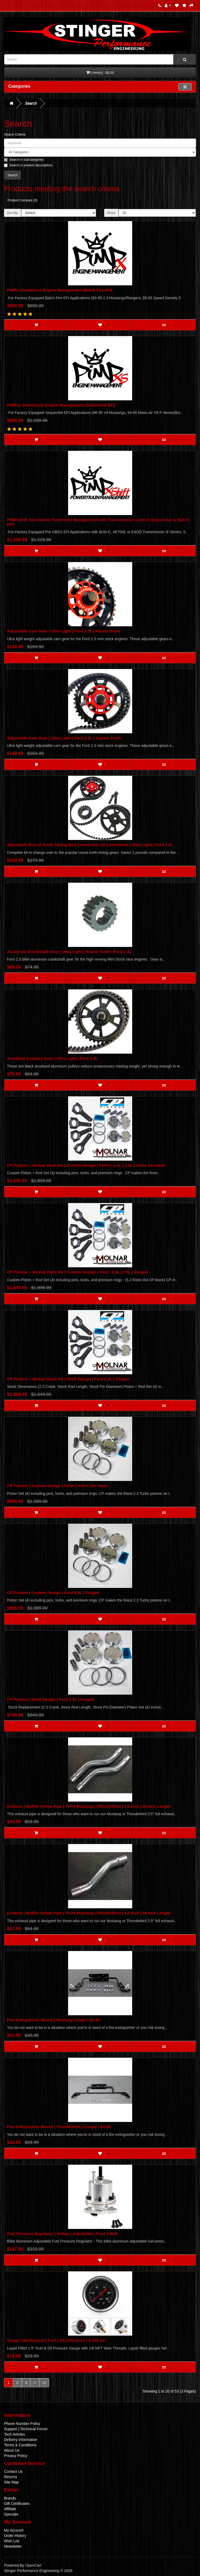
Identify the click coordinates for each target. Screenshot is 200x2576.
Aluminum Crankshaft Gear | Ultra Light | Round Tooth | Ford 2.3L (69, 951)
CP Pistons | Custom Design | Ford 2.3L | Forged (53, 1592)
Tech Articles (14, 2434)
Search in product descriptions (28, 165)
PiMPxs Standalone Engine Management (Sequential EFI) (61, 405)
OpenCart (33, 2565)
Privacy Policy (15, 2456)
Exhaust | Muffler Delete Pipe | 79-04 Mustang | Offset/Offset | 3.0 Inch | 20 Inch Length (89, 1913)
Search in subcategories (24, 160)
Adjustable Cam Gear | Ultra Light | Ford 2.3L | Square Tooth (64, 738)
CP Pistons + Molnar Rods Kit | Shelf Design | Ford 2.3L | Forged (68, 1379)
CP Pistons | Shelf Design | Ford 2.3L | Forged (50, 1699)
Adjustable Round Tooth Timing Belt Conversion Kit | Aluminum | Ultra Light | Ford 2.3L (90, 844)
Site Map (11, 2482)
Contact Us (13, 2471)
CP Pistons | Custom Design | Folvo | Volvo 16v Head (57, 1485)
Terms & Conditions (20, 2445)
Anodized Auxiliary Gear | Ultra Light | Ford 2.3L (52, 1058)
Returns (10, 2477)
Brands (10, 2498)
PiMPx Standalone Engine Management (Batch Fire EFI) (59, 290)
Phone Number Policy (22, 2423)
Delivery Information (20, 2439)
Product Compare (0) (22, 200)
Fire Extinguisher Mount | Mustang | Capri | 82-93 (53, 2020)
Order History (15, 2535)
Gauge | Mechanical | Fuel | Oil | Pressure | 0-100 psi (56, 2340)
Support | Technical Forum (26, 2429)
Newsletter (13, 2546)
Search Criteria (14, 134)
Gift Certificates (17, 2503)
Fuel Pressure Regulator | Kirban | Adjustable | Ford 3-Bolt (62, 2233)
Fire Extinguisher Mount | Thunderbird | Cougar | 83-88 (59, 2126)
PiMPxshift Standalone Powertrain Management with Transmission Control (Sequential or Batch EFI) (98, 522)
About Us (11, 2450)
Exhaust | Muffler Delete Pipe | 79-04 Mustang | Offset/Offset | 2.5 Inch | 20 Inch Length (89, 1806)
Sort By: (12, 213)
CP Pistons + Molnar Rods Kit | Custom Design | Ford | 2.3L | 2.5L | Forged (77, 1272)
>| (44, 2383)
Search (31, 103)
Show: (111, 213)
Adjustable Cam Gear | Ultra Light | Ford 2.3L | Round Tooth (63, 631)
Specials (11, 2514)
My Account (13, 2530)
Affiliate (10, 2509)
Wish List (11, 2541)
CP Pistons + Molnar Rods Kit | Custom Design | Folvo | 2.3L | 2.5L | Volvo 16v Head (86, 1165)
